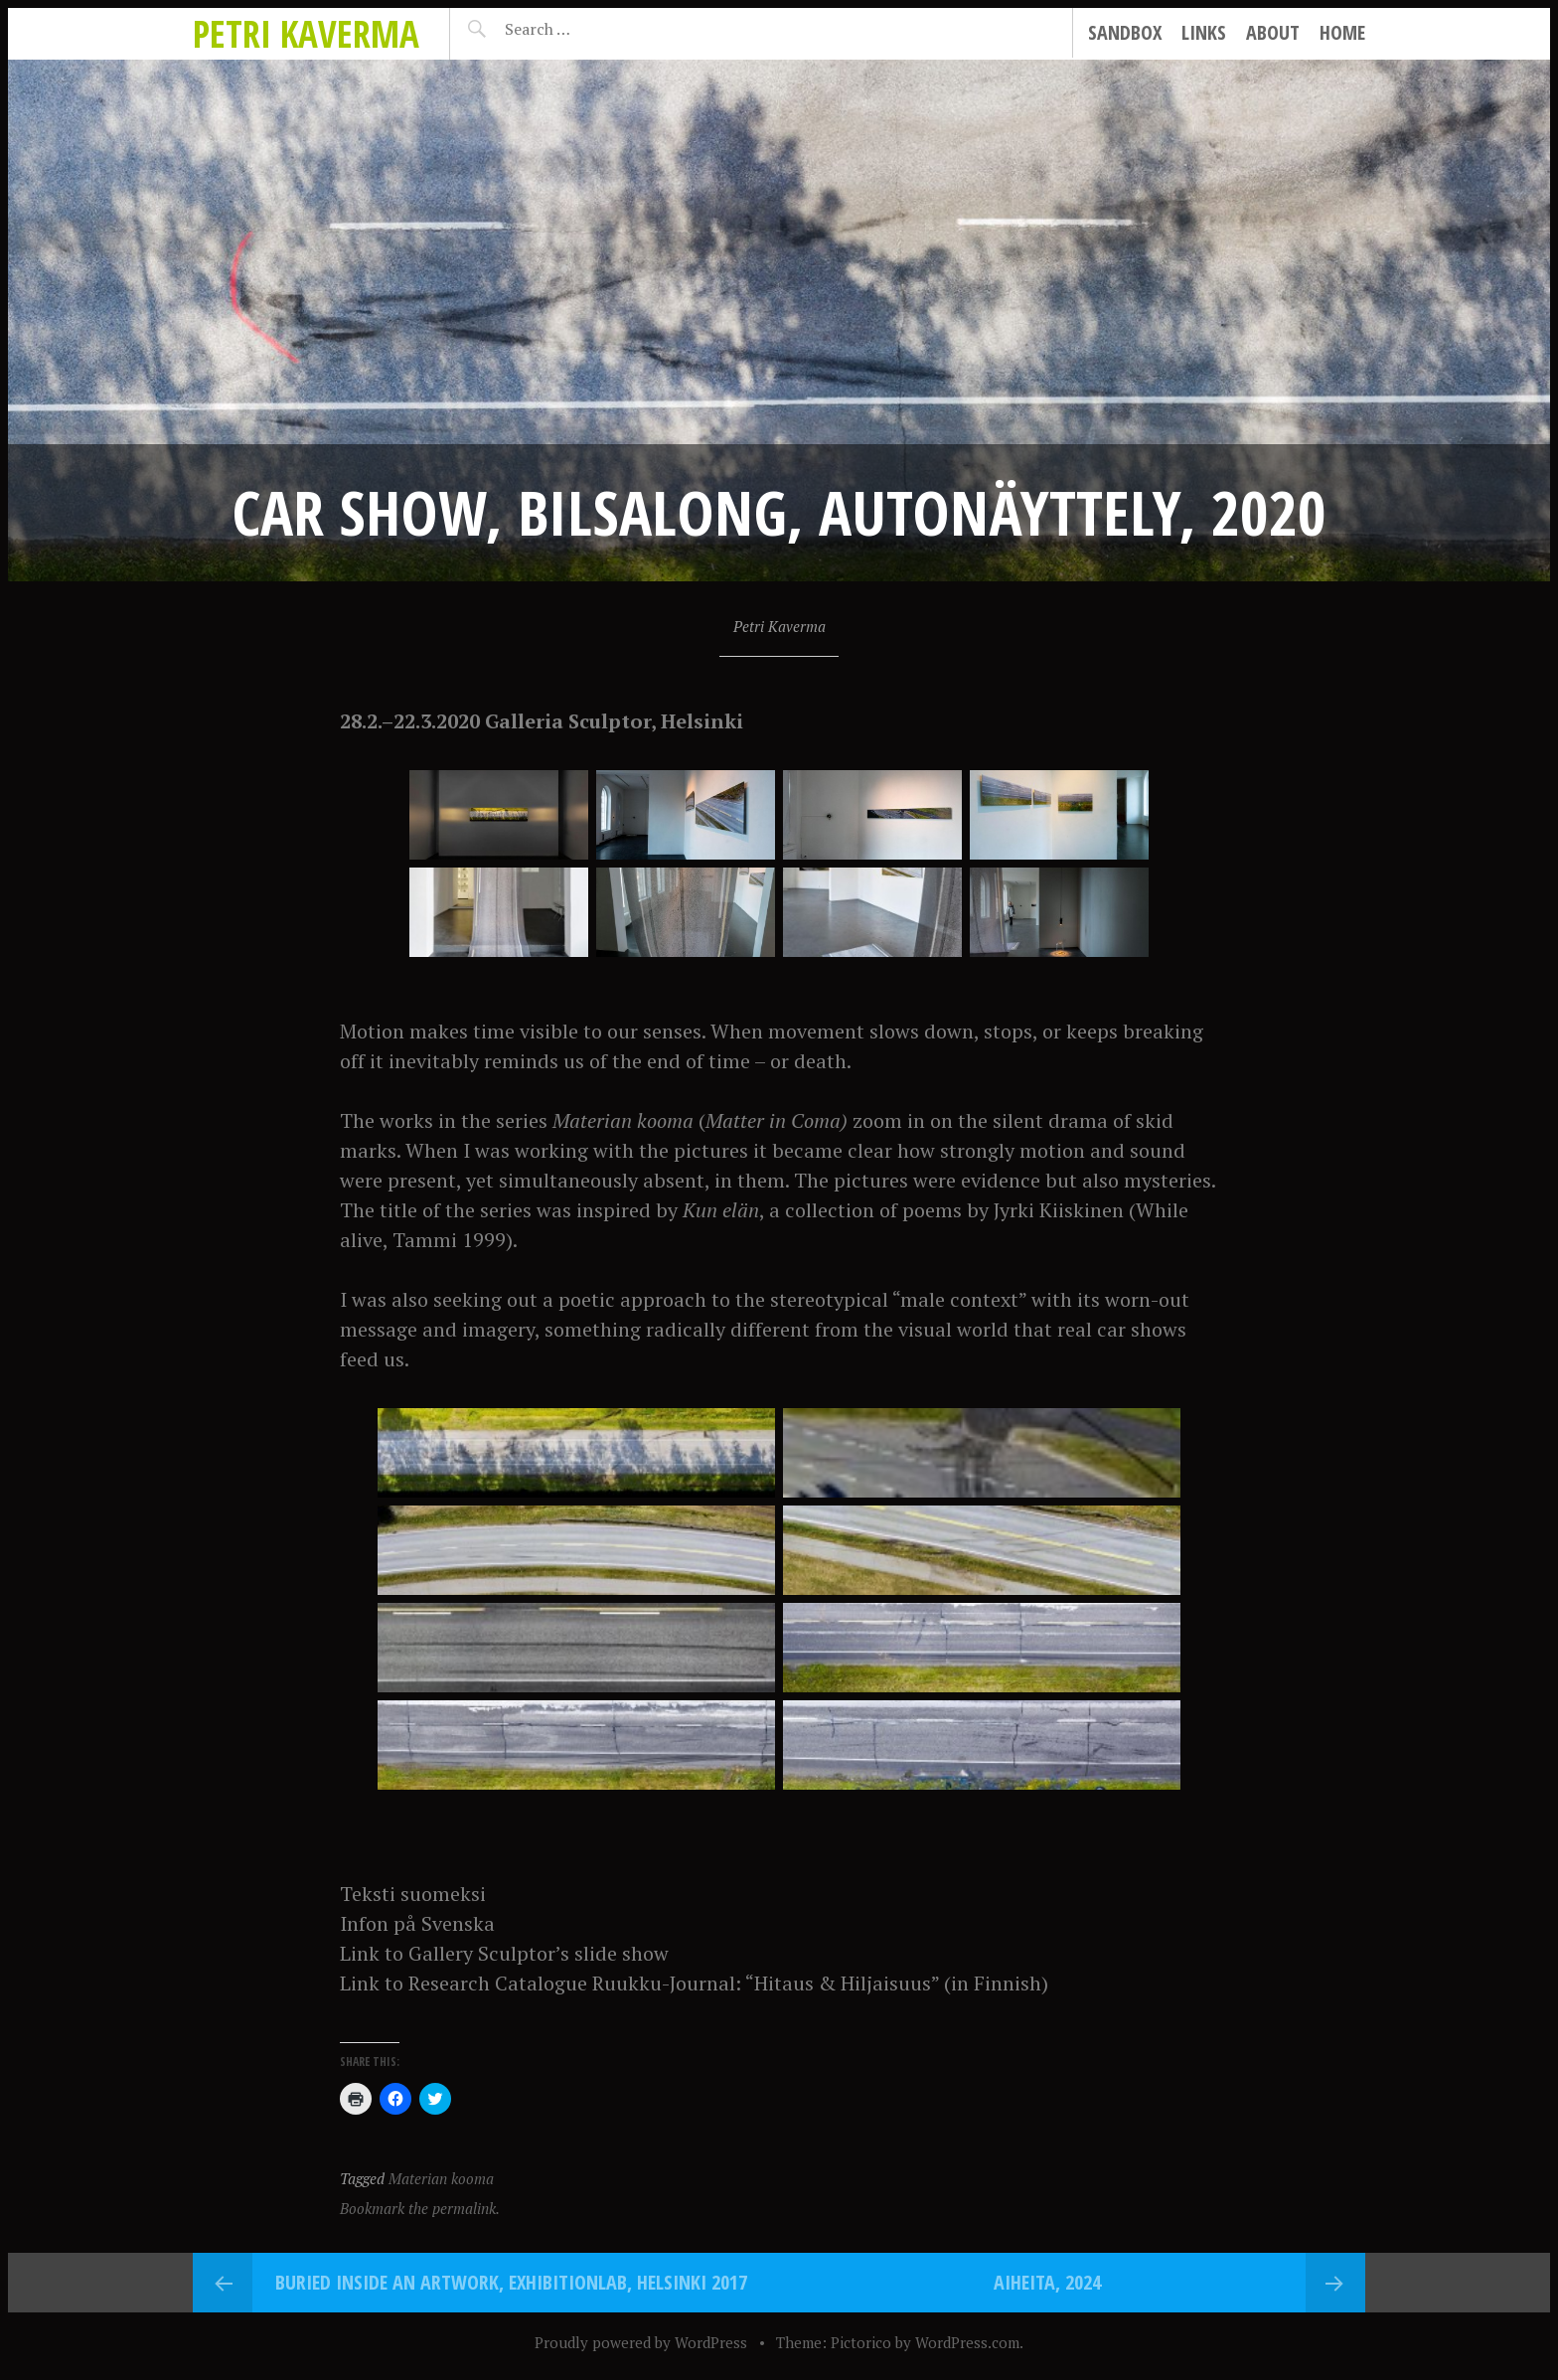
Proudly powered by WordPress (641, 2342)
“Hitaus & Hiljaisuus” (842, 1983)
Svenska (458, 1923)
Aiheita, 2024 (1047, 2282)
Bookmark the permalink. (420, 2208)
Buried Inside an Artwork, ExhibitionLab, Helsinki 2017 (511, 2282)
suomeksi (443, 1893)
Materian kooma (441, 2178)
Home (1342, 32)
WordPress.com (967, 2342)
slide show (621, 1953)
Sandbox (1125, 32)
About (1273, 32)
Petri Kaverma (306, 33)
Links (1203, 32)
